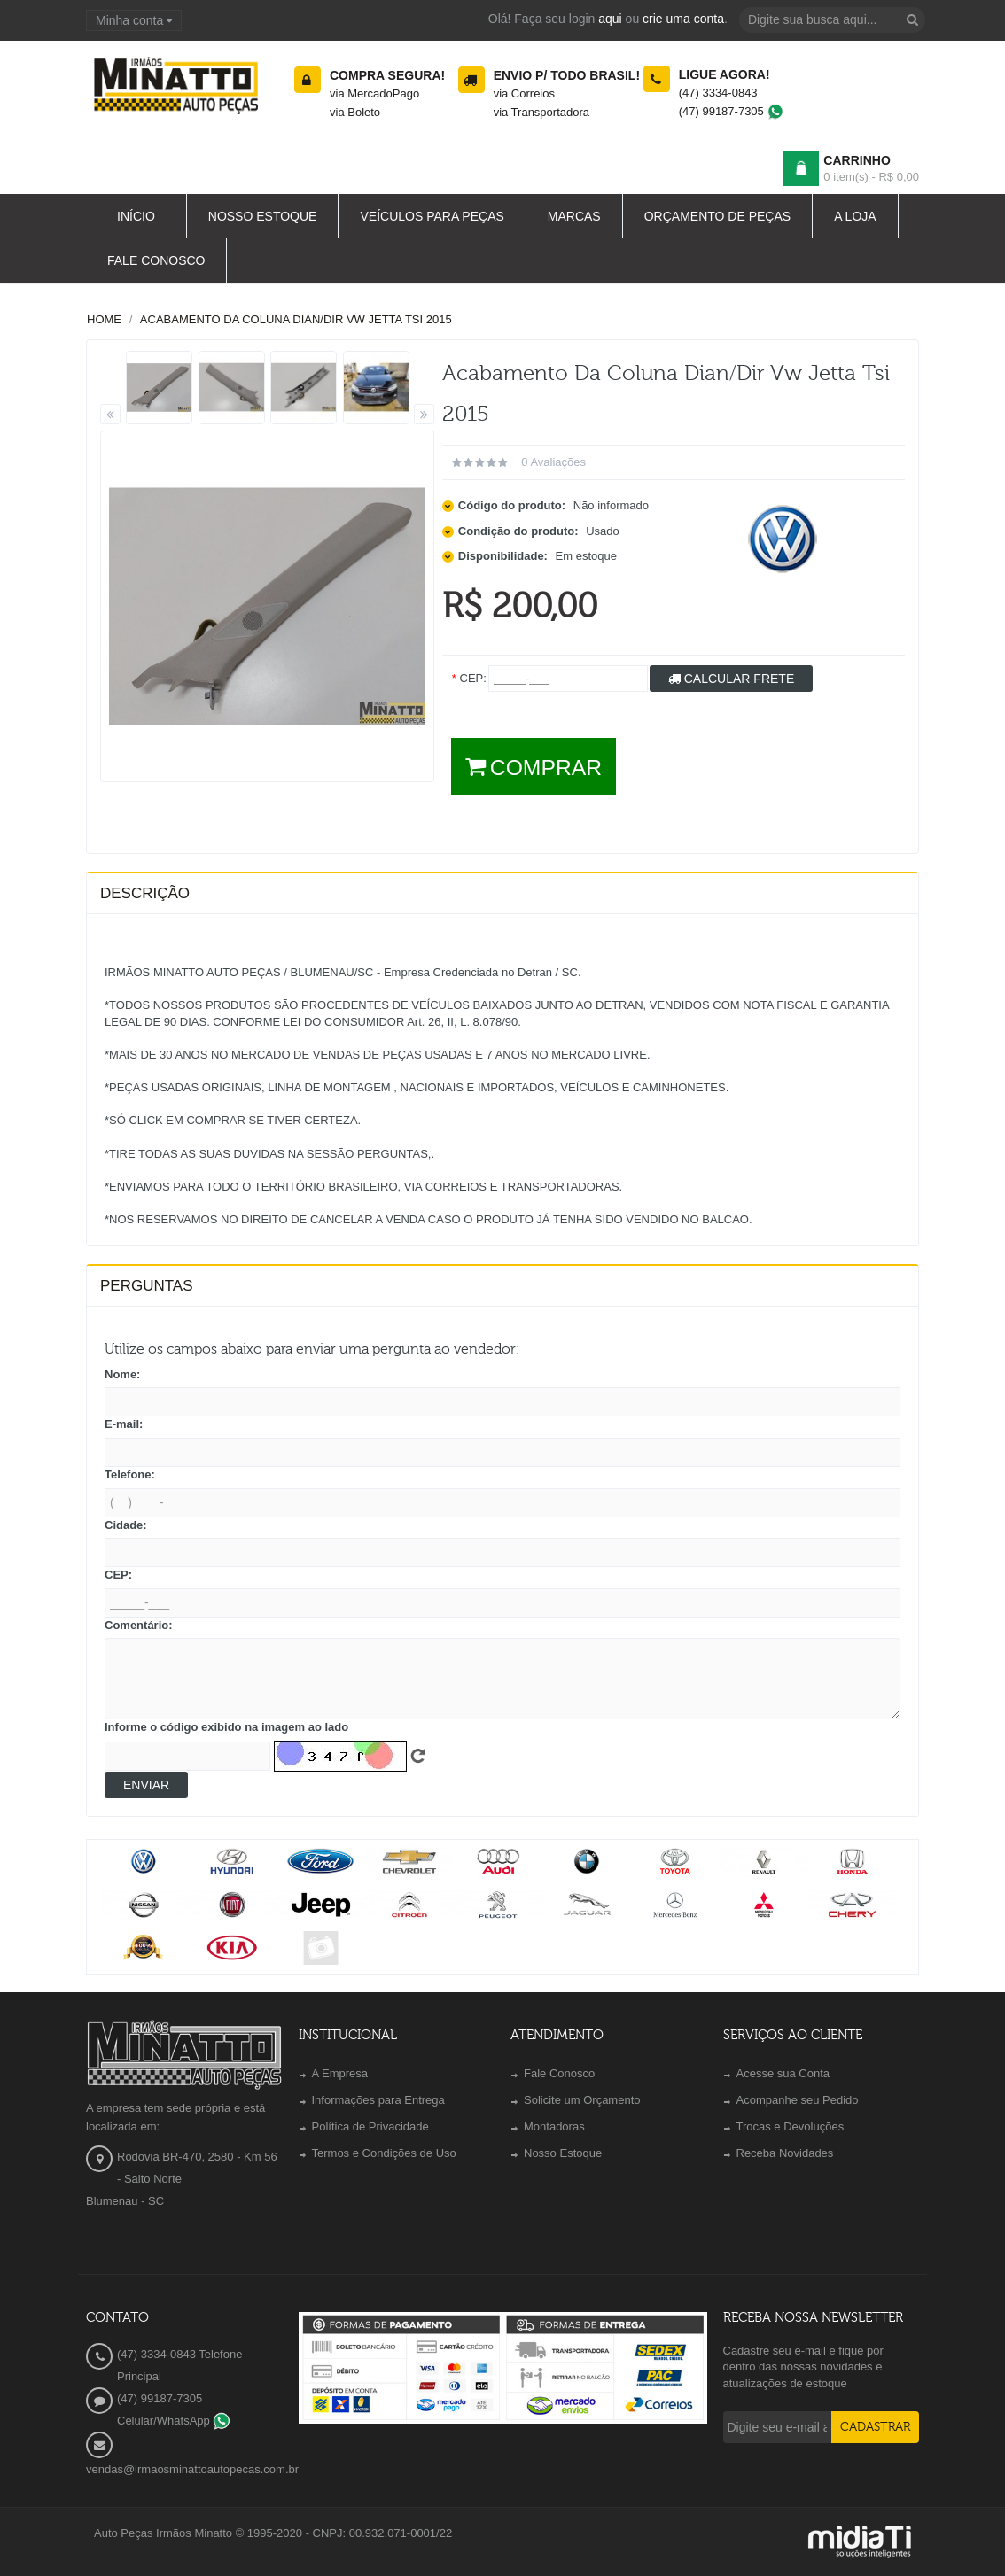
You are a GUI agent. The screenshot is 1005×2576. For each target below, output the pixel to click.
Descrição (145, 893)
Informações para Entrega (378, 2100)
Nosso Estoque (563, 2153)
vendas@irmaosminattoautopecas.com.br (192, 2469)
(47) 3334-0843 (718, 92)
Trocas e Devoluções (790, 2126)
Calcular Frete (731, 678)
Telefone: (130, 1474)
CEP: (118, 1574)
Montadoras (554, 2126)
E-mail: (124, 1424)
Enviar (146, 1785)
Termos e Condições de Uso (384, 2153)
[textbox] (832, 20)
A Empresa (340, 2073)
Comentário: (139, 1625)
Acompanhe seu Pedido (797, 2100)
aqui (609, 19)
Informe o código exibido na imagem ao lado (226, 1727)
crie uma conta (683, 19)
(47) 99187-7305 (732, 111)
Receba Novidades (785, 2153)
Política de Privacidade (370, 2126)
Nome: (122, 1374)
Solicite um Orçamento (582, 2100)
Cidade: (126, 1525)
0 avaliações (553, 462)
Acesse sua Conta (783, 2073)
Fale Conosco (559, 2073)
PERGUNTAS (146, 1285)
